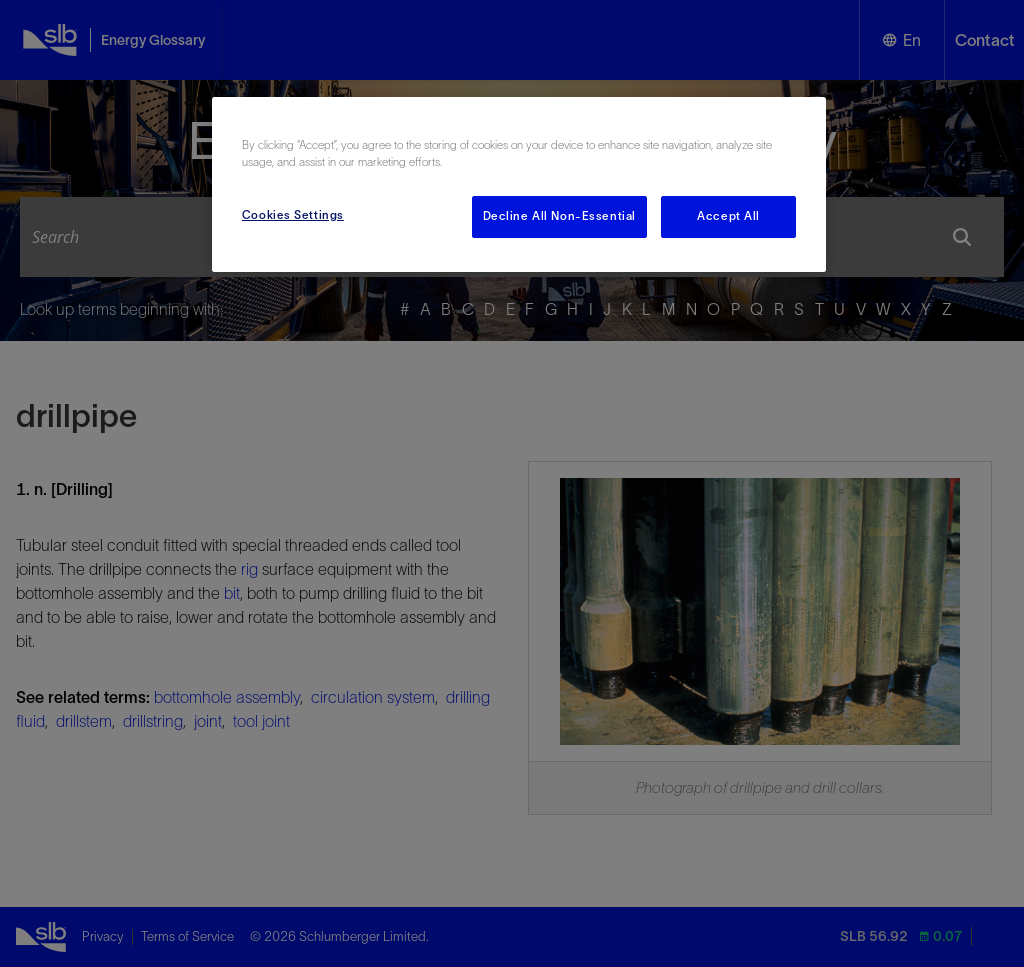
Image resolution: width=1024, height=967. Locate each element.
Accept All (728, 216)
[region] (519, 184)
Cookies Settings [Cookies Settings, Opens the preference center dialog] (293, 215)
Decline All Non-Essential (559, 216)
